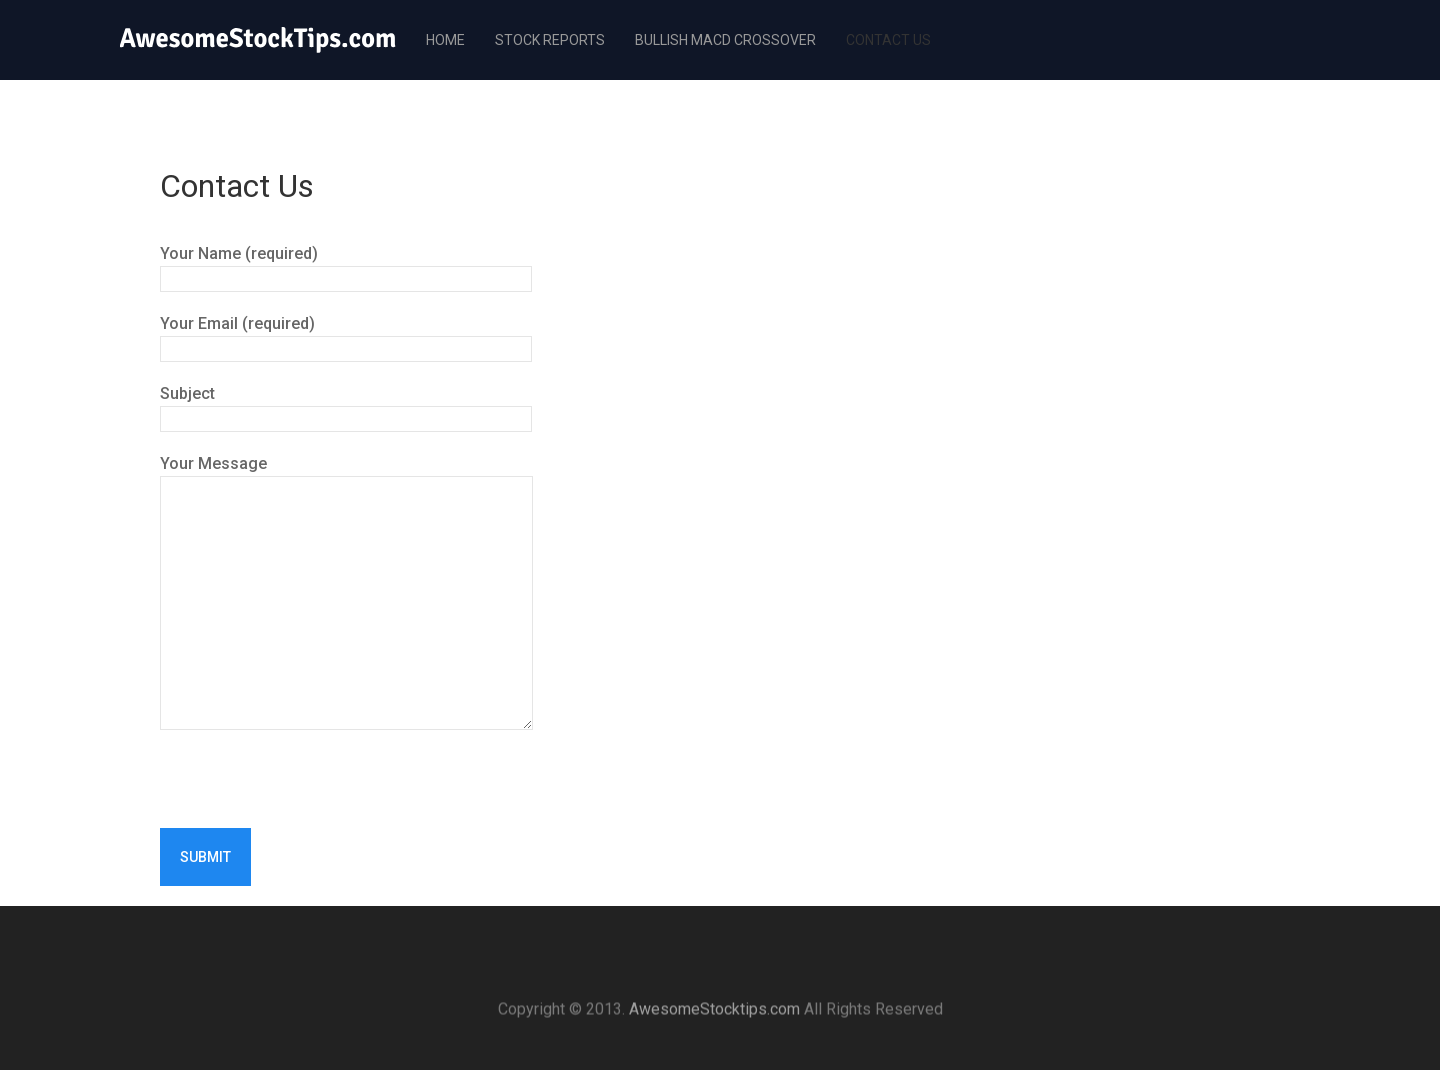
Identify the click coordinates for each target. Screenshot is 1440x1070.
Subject (346, 405)
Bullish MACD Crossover (725, 40)
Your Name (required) (346, 265)
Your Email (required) (346, 335)
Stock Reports (550, 40)
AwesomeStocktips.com (714, 1019)
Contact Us (888, 40)
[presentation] (312, 789)
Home (445, 40)
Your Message (346, 475)
